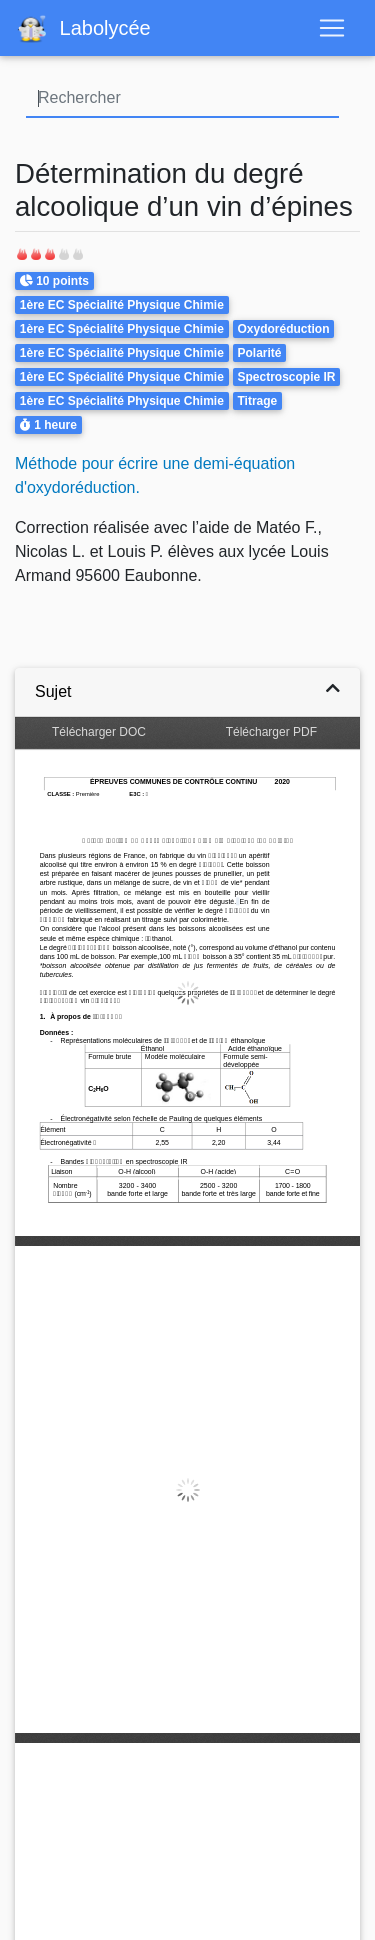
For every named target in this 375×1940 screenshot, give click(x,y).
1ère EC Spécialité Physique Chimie (122, 305)
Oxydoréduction (283, 329)
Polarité (259, 353)
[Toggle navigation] (332, 28)
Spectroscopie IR (286, 377)
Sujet (53, 691)
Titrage (257, 401)
